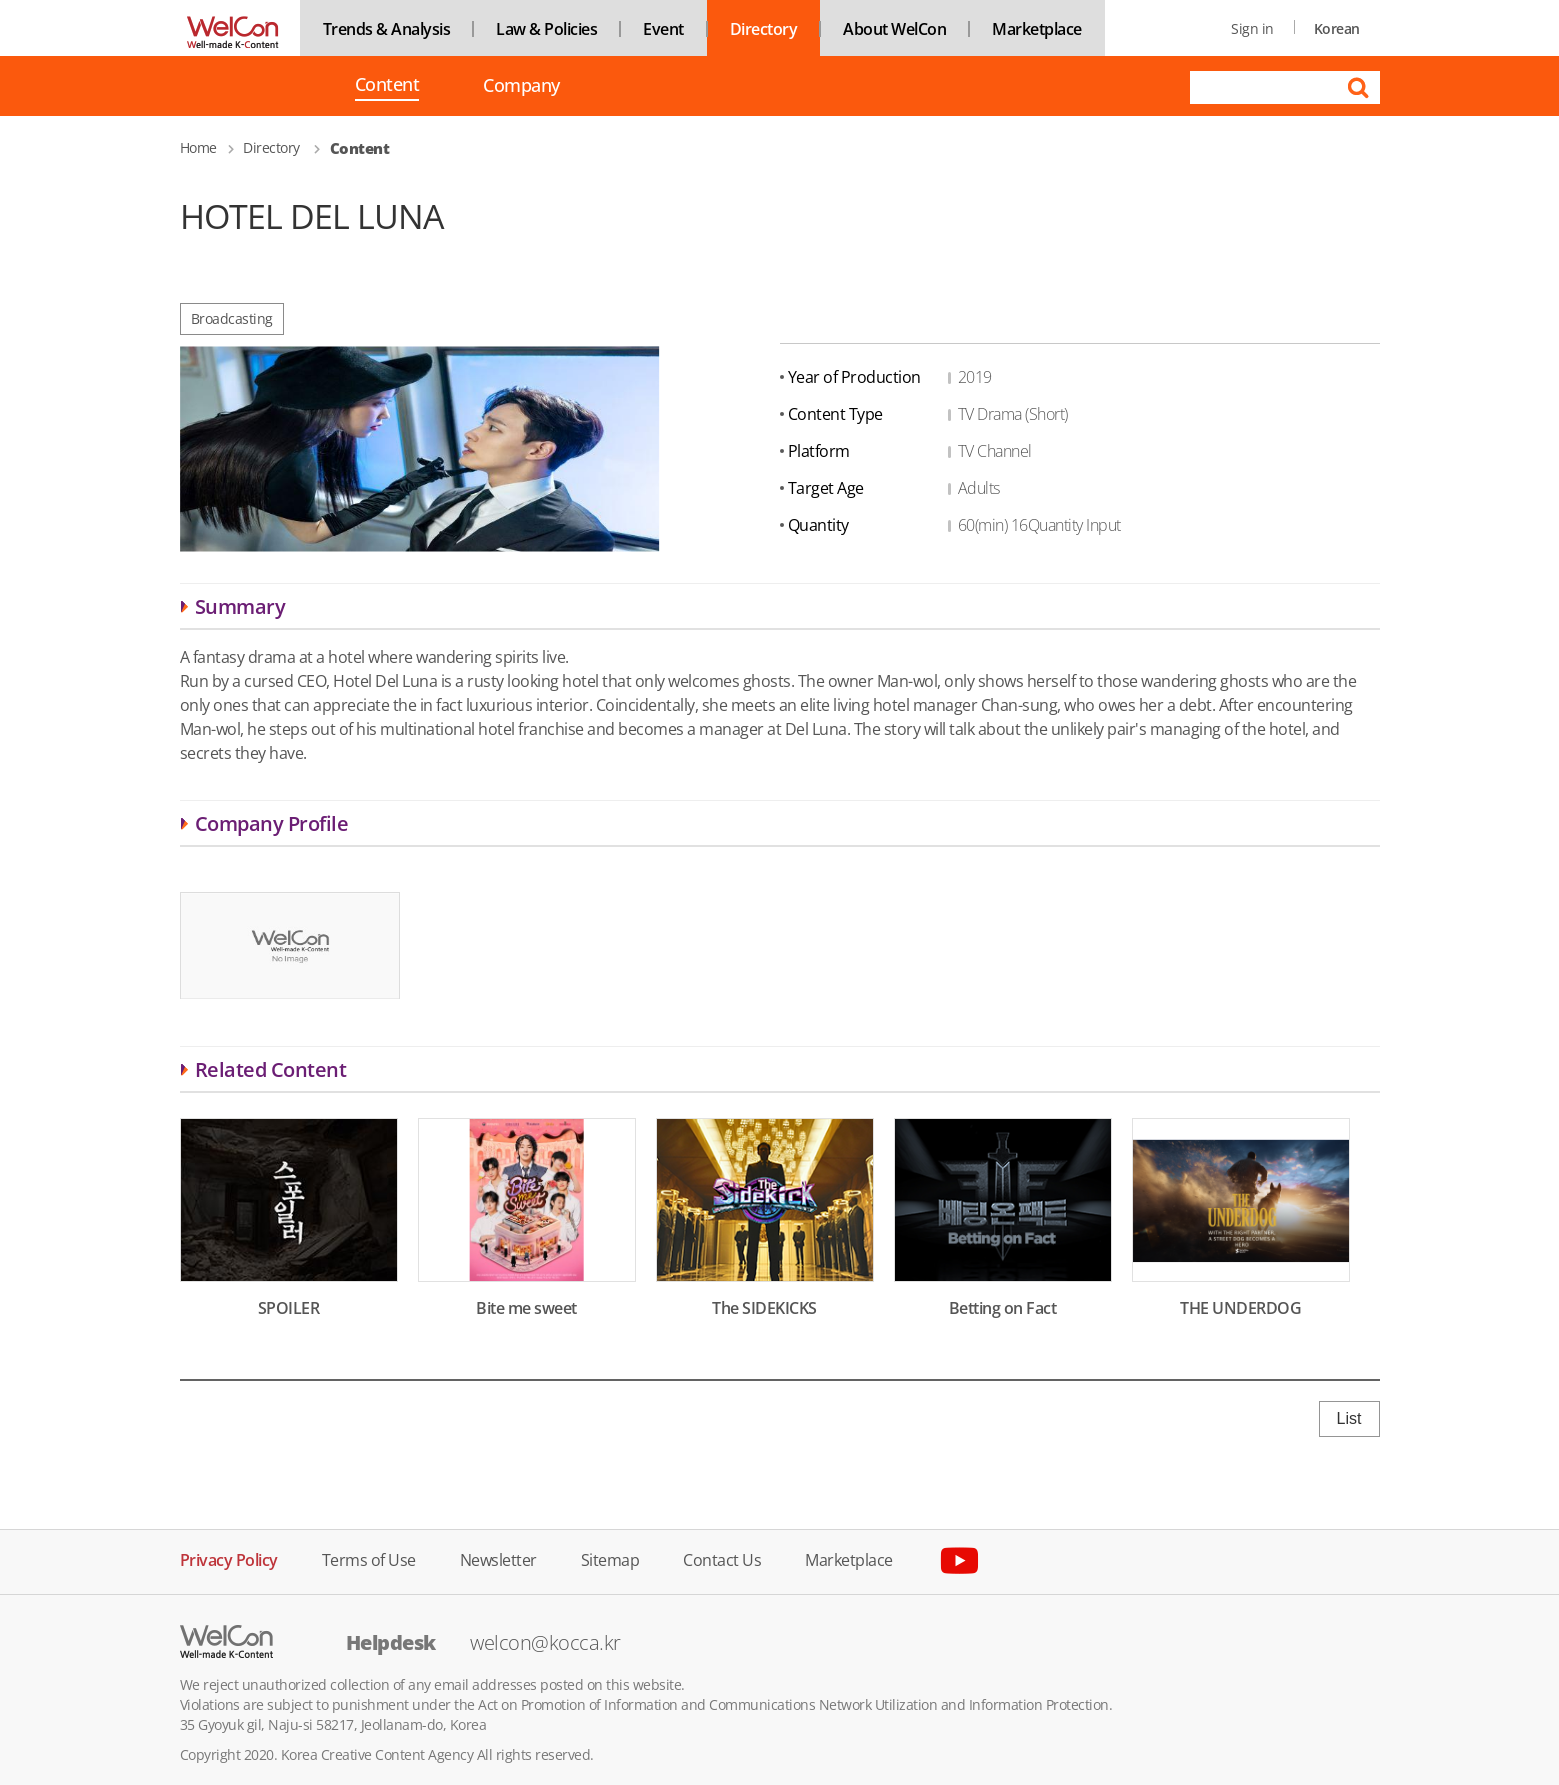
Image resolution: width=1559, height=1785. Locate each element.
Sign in (1252, 28)
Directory (764, 29)
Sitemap (610, 1558)
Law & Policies (546, 29)
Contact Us (722, 1558)
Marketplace (1037, 29)
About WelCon (894, 29)
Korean (1337, 28)
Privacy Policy (229, 1558)
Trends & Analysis (387, 29)
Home (198, 147)
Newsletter (498, 1558)
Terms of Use (369, 1558)
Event (663, 29)
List (1349, 1418)
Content (387, 86)
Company (521, 85)
